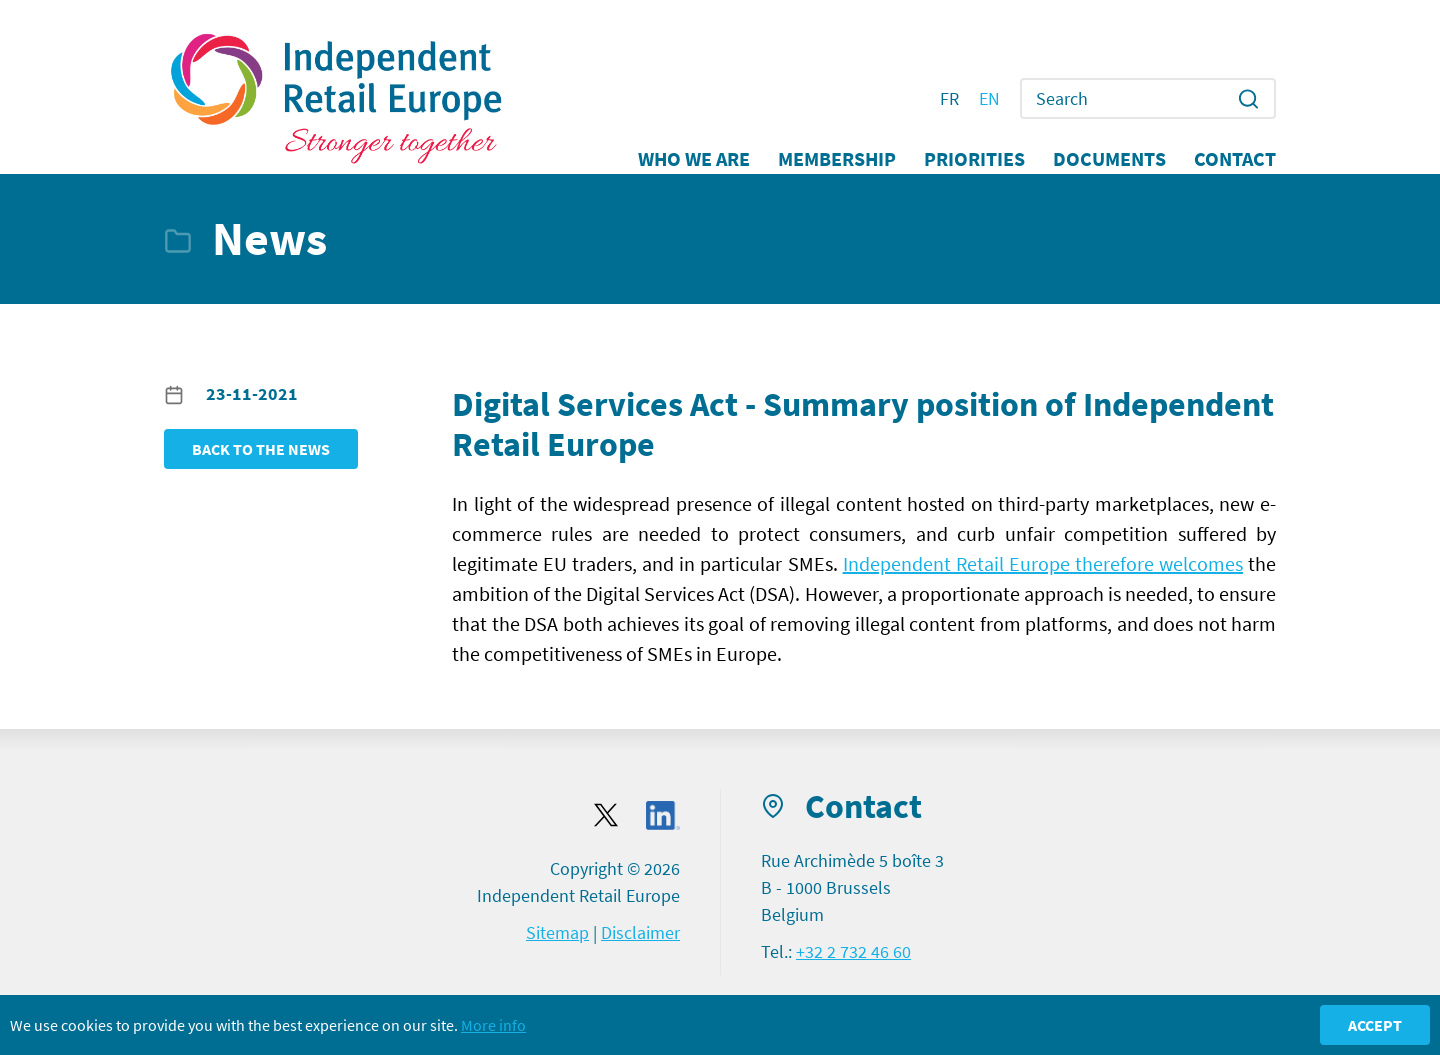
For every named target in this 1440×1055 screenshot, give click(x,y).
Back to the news (261, 449)
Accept (1375, 1025)
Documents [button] (1109, 159)
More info (493, 1025)
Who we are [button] (694, 159)
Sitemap (557, 932)
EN (989, 99)
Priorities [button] (974, 159)
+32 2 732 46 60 (853, 951)
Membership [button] (837, 159)
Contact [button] (1235, 159)
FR (949, 99)
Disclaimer (640, 932)
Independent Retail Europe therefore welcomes (1043, 563)
